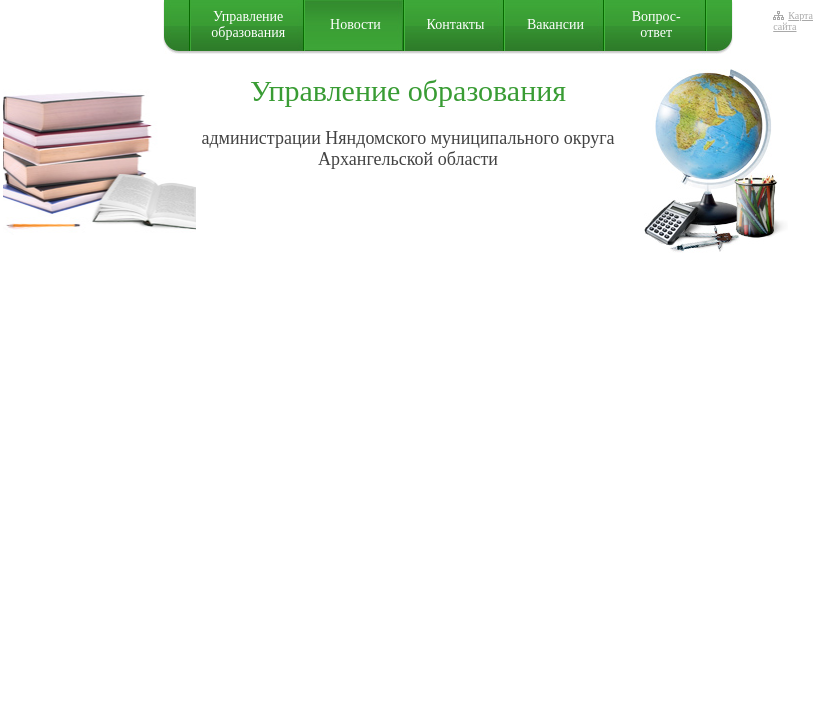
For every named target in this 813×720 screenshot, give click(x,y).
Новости (355, 24)
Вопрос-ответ (656, 24)
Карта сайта (793, 21)
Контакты (456, 24)
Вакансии (555, 24)
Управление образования (248, 24)
